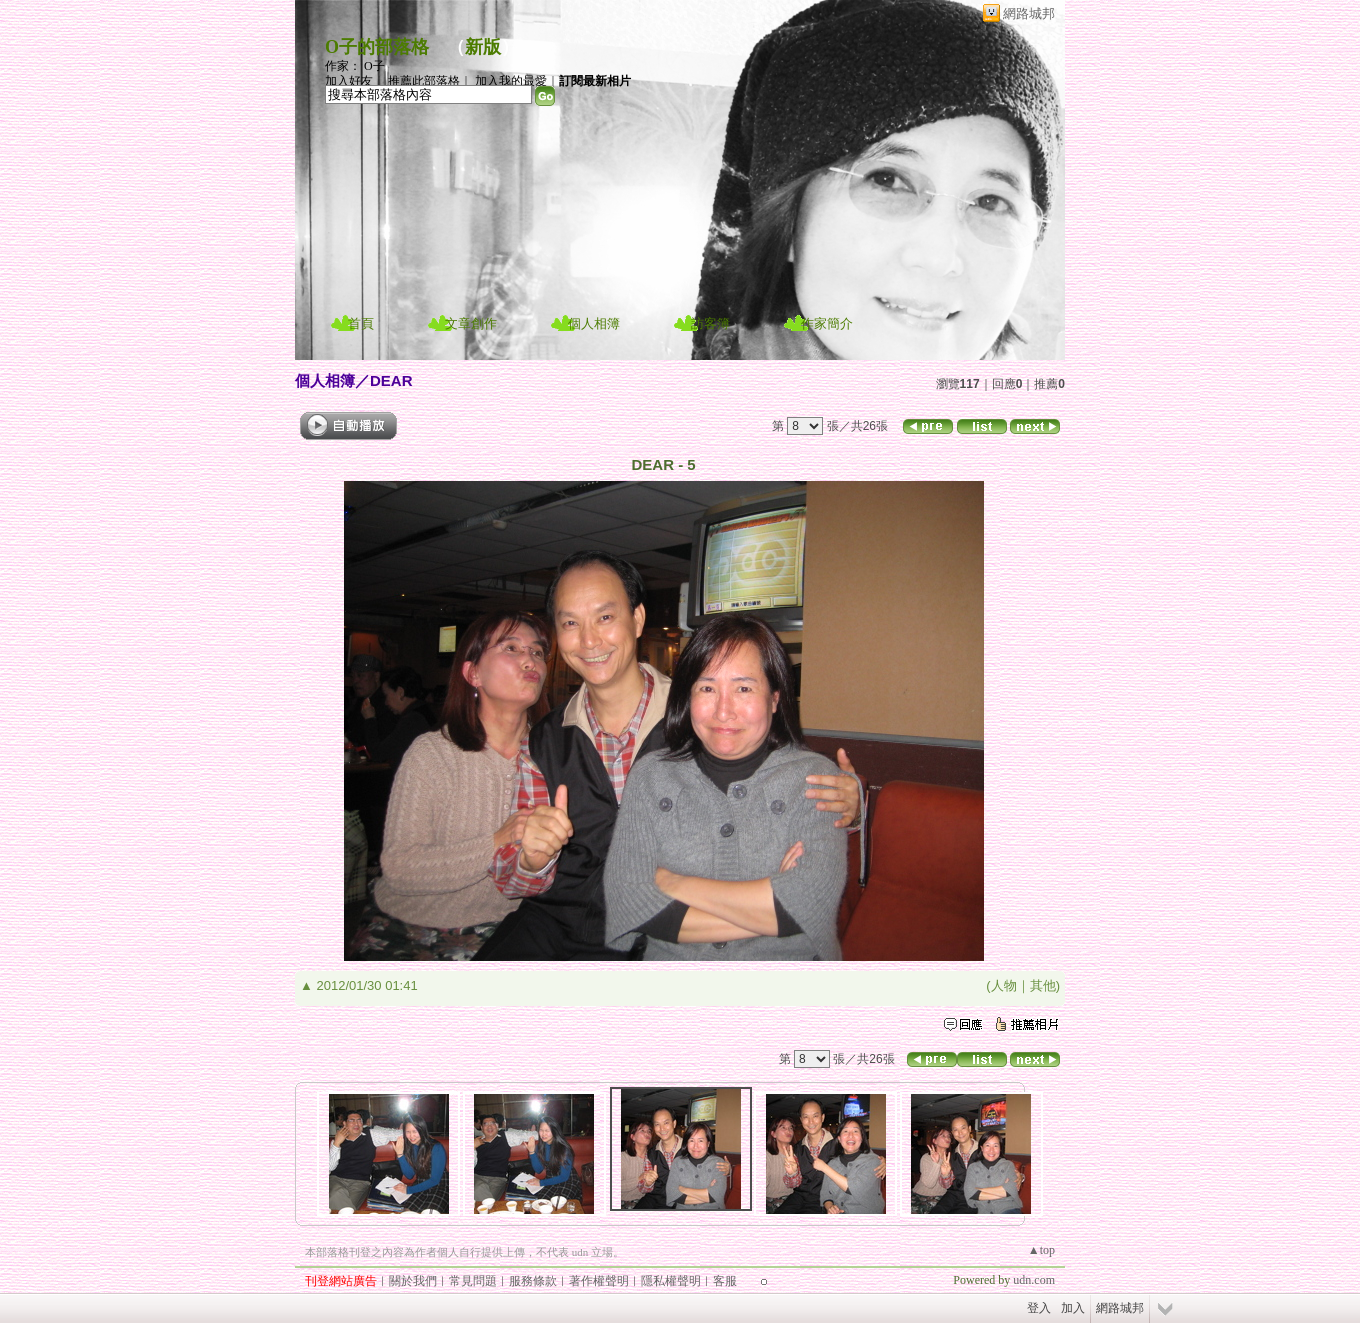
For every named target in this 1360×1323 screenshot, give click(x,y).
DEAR (391, 380)
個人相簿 (594, 323)
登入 (1039, 1308)
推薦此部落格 (424, 81)
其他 (1043, 985)
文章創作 (471, 323)
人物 (1004, 985)
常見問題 (473, 1281)
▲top (1041, 1250)
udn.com (1034, 1280)
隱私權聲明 (671, 1281)
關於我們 (413, 1281)
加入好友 (349, 81)
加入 (1073, 1308)
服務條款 (533, 1281)
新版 (483, 47)
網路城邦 (1029, 13)
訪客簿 (710, 323)
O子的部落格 (377, 47)
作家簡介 (827, 323)
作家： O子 (355, 66)
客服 (725, 1281)
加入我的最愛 (511, 81)
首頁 (361, 323)
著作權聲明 (599, 1281)
